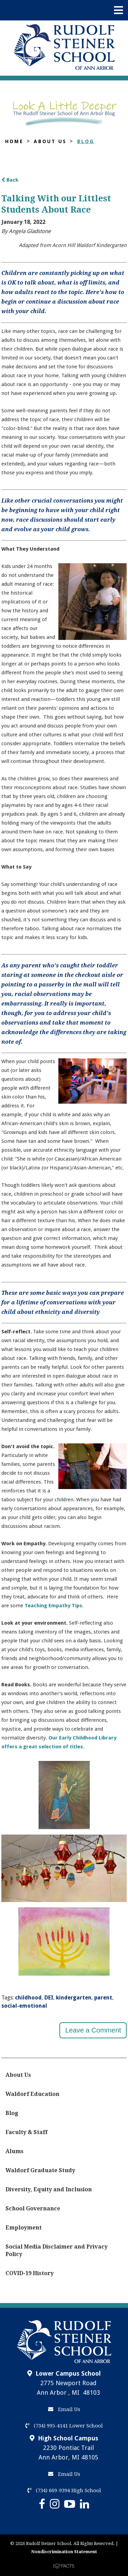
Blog (86, 141)
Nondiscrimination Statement (64, 2551)
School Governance (32, 2208)
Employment (23, 2227)
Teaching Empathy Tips (53, 1606)
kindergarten (73, 1997)
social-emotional (24, 2006)
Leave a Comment (93, 2030)
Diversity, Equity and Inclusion (48, 2189)
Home (14, 141)
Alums (14, 2151)
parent (103, 1997)
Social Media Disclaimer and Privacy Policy (56, 2250)
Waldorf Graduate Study (40, 2170)
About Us (50, 141)
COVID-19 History (29, 2273)
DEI (48, 1997)
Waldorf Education (32, 2094)
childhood (28, 1997)
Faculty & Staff (26, 2132)
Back (9, 180)
